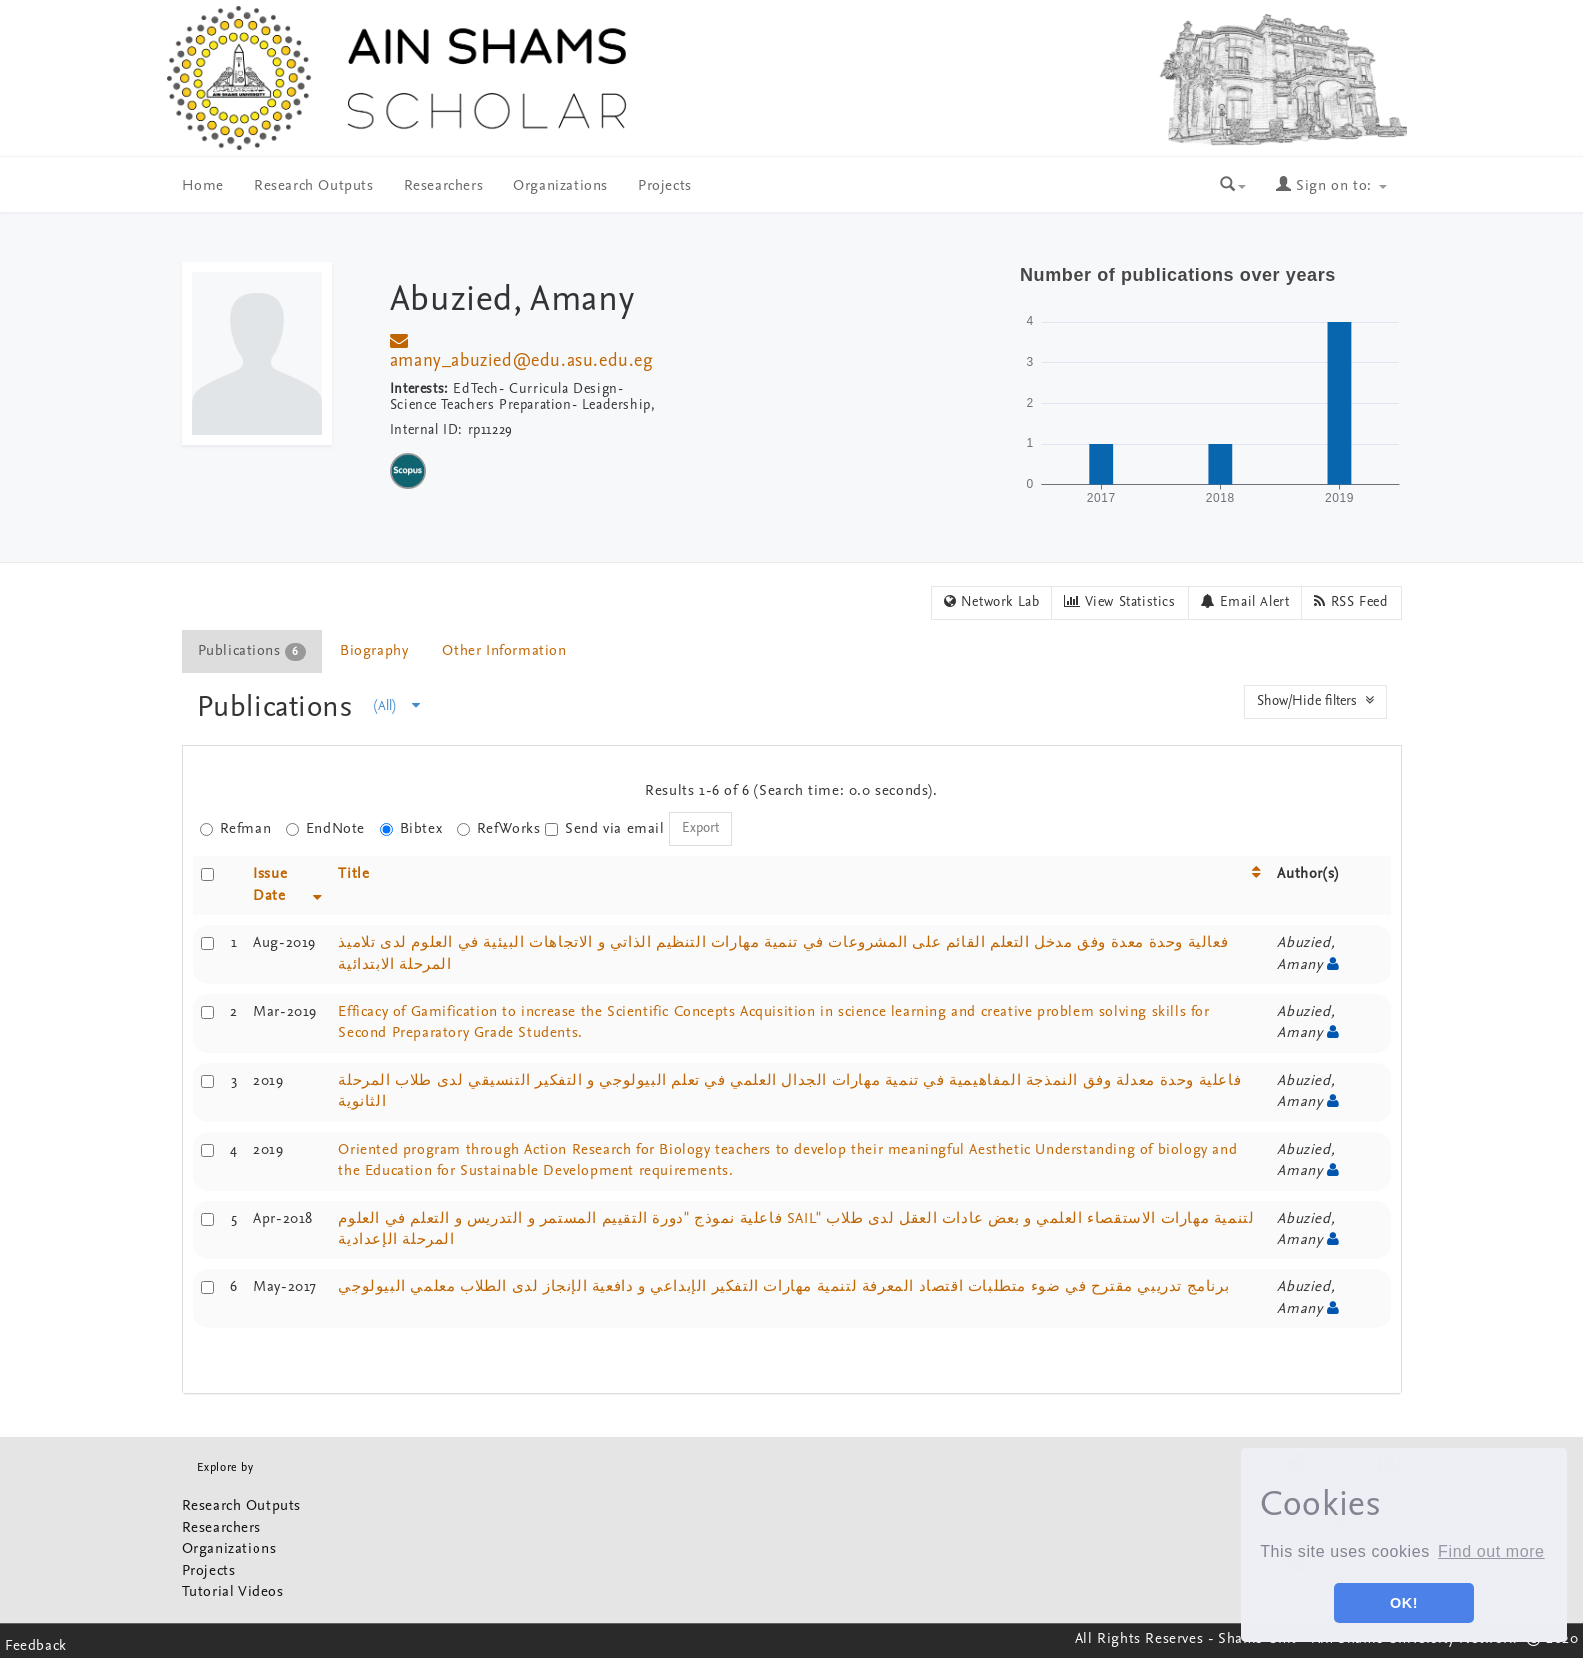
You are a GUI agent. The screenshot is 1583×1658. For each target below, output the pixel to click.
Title (353, 874)
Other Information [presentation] (504, 651)
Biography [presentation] (374, 651)
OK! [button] (1404, 1603)
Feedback (36, 1646)
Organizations (560, 186)
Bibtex (411, 829)
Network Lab (992, 602)
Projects (665, 186)
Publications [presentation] (252, 652)
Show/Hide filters (1315, 701)
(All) (397, 706)
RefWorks (499, 829)
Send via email (604, 829)
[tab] (253, 651)
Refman (236, 829)
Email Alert (1245, 602)
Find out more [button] (1491, 1551)
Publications (279, 708)
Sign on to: (1331, 186)
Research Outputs (314, 186)
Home (203, 186)
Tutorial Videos (233, 1592)
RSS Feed (1351, 602)
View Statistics (1119, 602)
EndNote (325, 829)
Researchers (444, 186)
